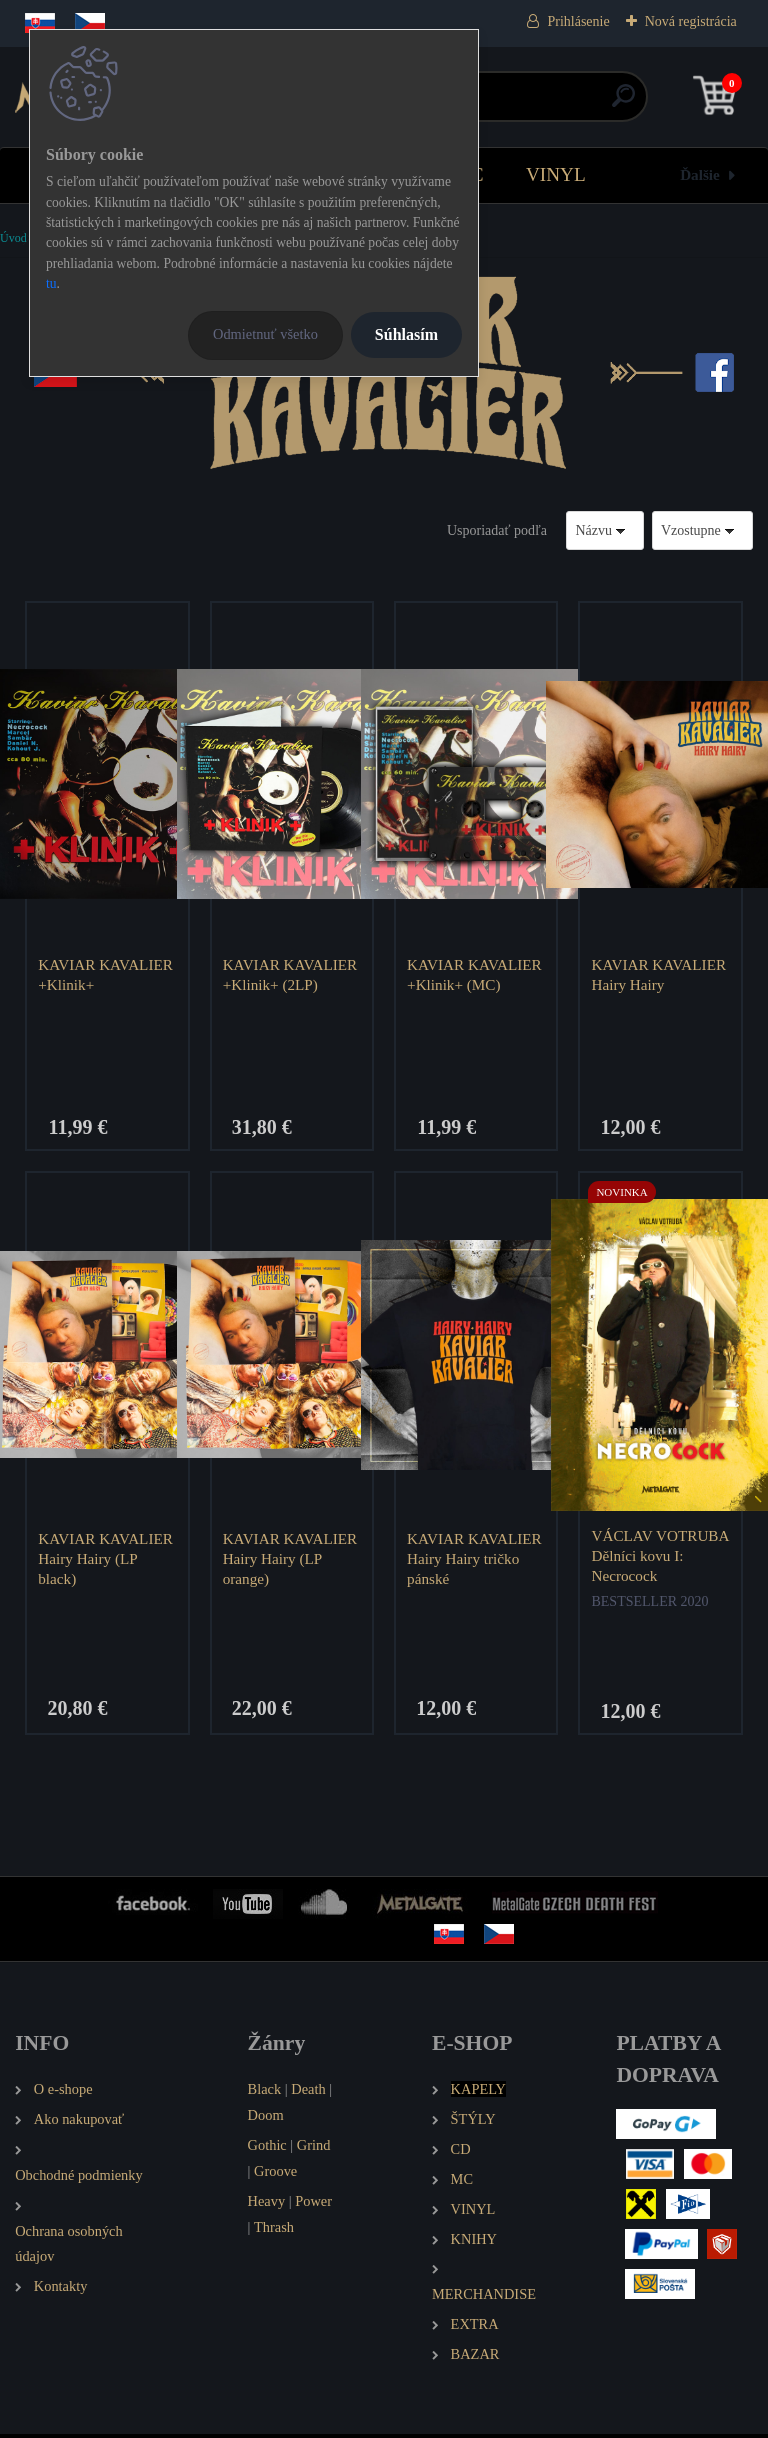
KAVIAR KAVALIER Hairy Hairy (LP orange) (291, 1560)
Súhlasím (406, 334)
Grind (314, 2148)
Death (308, 2092)
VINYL (556, 174)
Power (313, 2204)
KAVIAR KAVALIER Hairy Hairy (660, 974)
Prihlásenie (578, 21)
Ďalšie (700, 174)
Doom (266, 2118)
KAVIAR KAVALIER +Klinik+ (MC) (476, 974)
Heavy (267, 2204)
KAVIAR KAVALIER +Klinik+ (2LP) (291, 974)
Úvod (13, 238)
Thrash (274, 2230)
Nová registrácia (691, 21)
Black (265, 2092)
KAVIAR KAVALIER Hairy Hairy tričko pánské (476, 1560)
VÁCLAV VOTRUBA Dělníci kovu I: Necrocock (653, 1557)
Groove (275, 2174)
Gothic (267, 2148)
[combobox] (605, 530)
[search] (623, 103)
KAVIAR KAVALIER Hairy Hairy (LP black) (107, 1560)
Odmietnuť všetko (265, 334)
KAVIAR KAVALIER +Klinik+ (107, 974)
